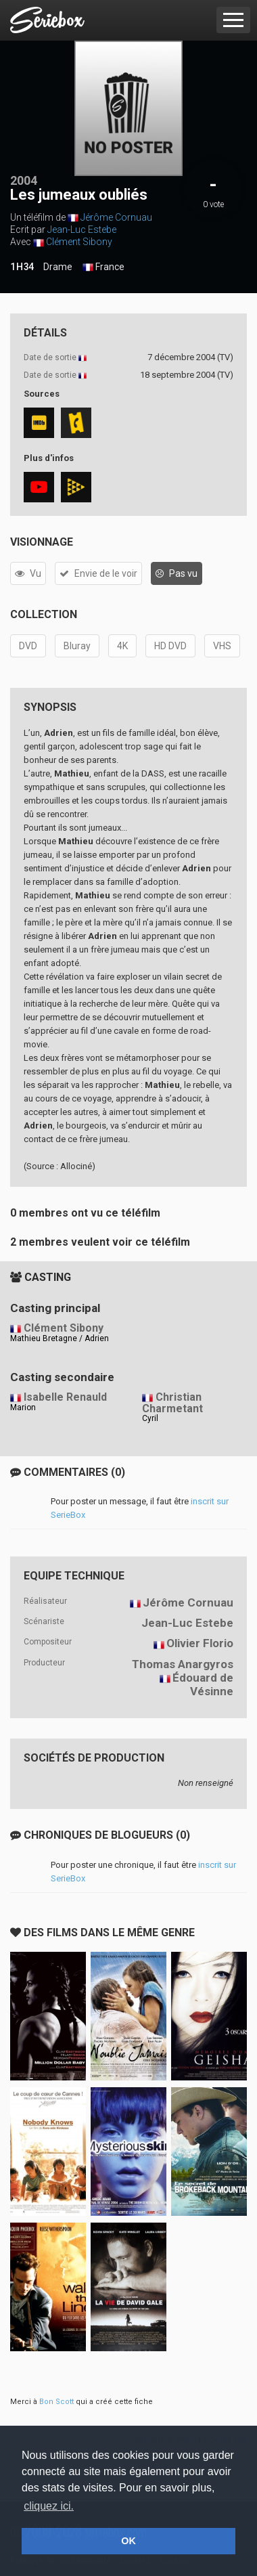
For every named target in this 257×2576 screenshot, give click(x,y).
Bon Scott (56, 2401)
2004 (23, 180)
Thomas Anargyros (182, 1664)
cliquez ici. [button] (49, 2506)
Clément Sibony (79, 241)
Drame (57, 266)
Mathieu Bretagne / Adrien (59, 1338)
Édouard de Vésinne (202, 1685)
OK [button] (128, 2540)
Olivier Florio (199, 1643)
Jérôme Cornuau (116, 217)
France (103, 267)
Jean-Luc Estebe (81, 229)
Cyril (150, 1418)
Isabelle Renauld (65, 1397)
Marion (23, 1407)
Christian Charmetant (172, 1403)
